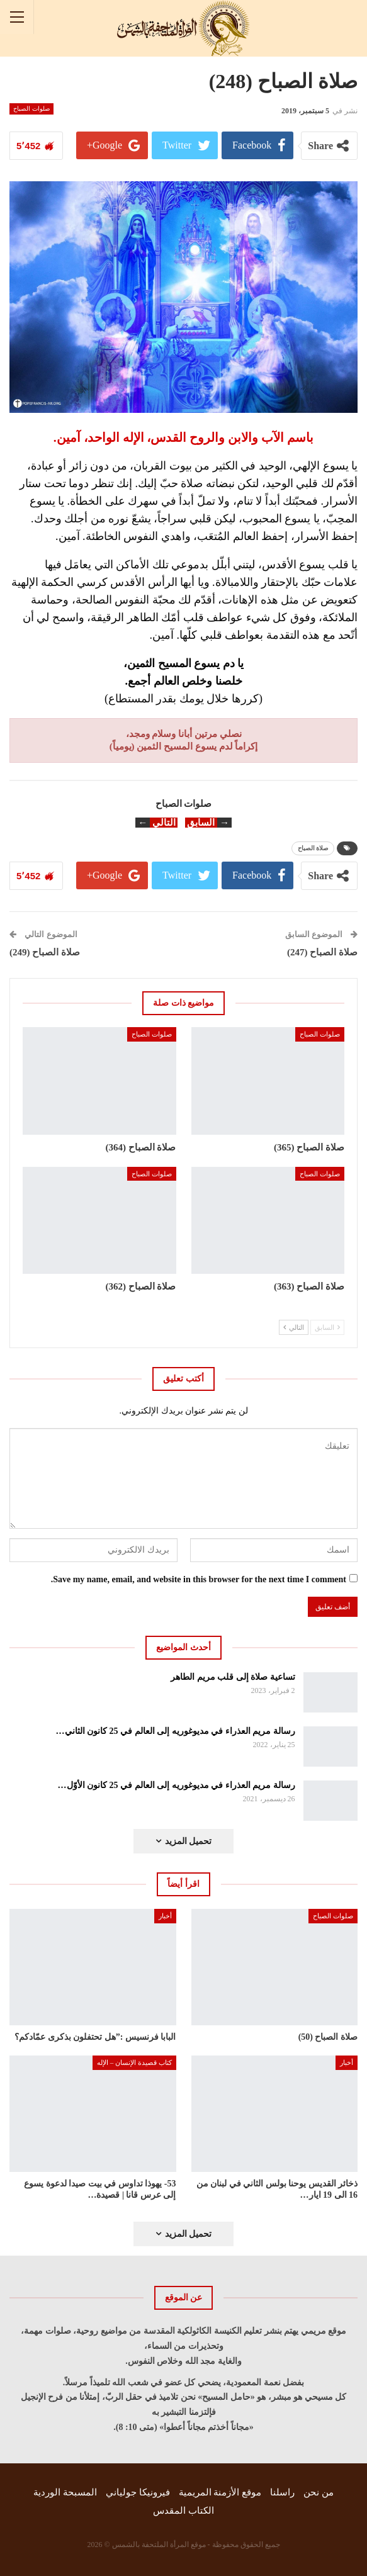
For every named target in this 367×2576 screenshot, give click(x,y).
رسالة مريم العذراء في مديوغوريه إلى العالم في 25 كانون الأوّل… (176, 1785)
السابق (327, 1327)
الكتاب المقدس (183, 2511)
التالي (293, 1327)
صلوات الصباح (31, 108)
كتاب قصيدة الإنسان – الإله (134, 2062)
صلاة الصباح (313, 848)
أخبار (165, 1916)
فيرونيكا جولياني (138, 2492)
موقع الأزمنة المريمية (220, 2492)
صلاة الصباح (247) (322, 952)
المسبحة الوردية (65, 2492)
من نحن (318, 2492)
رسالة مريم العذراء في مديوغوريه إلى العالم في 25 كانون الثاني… (175, 1731)
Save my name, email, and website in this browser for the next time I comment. (198, 1579)
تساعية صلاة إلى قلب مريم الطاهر (233, 1677)
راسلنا (282, 2492)
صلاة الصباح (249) (44, 952)
